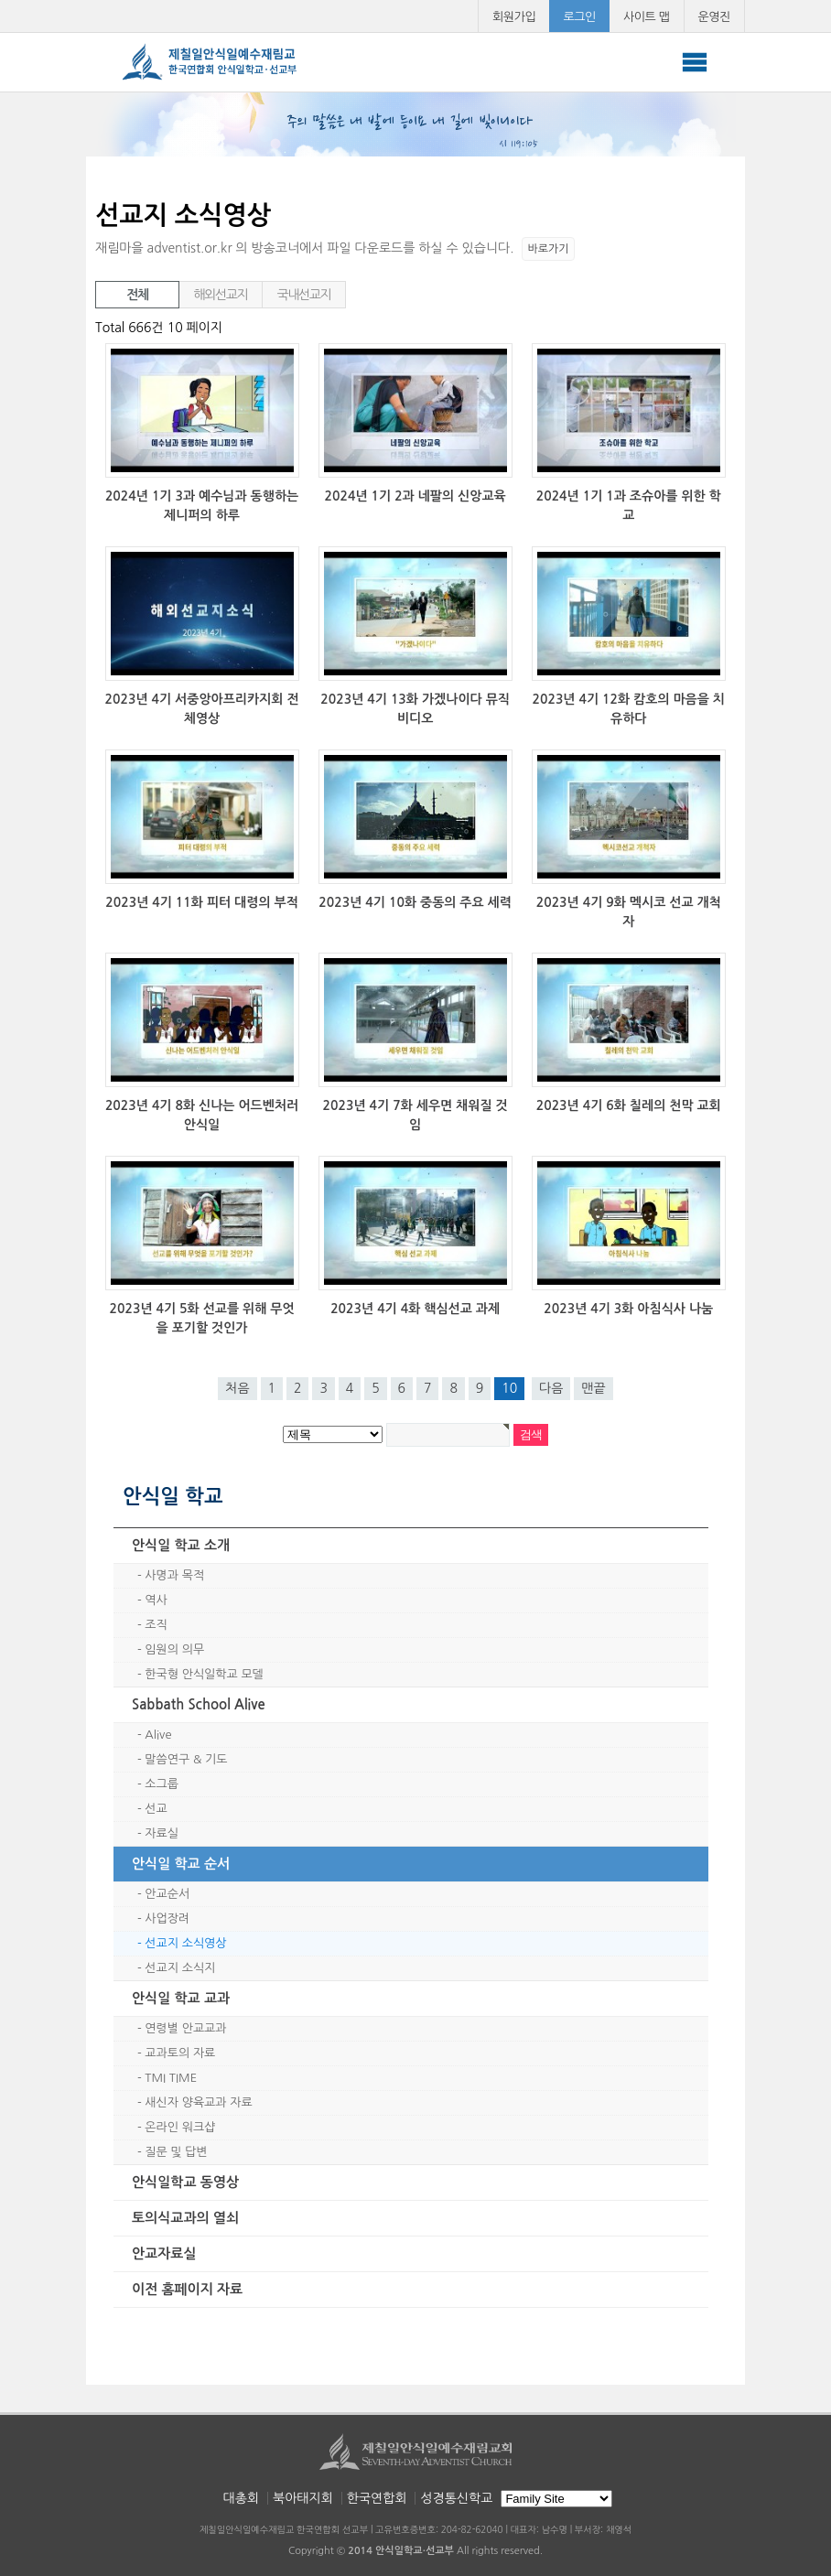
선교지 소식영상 (185, 1943)
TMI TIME (171, 2078)
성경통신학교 (456, 2498)
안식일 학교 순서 (181, 1863)
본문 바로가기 (0, 0)
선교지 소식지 (180, 1968)
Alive (158, 1735)
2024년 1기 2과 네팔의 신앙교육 (415, 496)
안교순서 (167, 1894)
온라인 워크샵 (180, 2127)
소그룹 (161, 1784)
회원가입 (513, 17)
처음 (237, 1388)
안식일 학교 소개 (181, 1545)
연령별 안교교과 (185, 2028)
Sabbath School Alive (198, 1704)
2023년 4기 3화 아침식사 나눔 (628, 1308)
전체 (137, 294)
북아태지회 (303, 2498)
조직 (156, 1625)
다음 (551, 1388)
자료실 (161, 1833)
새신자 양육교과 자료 (198, 2102)
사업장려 (167, 1918)
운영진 (714, 17)
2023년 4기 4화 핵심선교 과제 (415, 1308)
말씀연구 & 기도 (186, 1759)
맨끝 (593, 1388)
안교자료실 (164, 2253)
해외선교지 (221, 294)
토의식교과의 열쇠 (185, 2218)
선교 (156, 1809)
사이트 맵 (646, 17)
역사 (156, 1600)
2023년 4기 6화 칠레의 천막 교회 (628, 1105)
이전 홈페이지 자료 (187, 2289)
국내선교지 (304, 294)
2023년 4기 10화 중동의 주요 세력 (415, 902)
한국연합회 (377, 2498)
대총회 (241, 2498)
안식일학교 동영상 (185, 2182)
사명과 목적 (174, 1575)
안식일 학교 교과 (181, 1998)
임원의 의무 (174, 1649)
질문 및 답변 (176, 2152)
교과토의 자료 (180, 2053)
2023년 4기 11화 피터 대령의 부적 (201, 902)
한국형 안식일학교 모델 (204, 1674)
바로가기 (547, 248)
